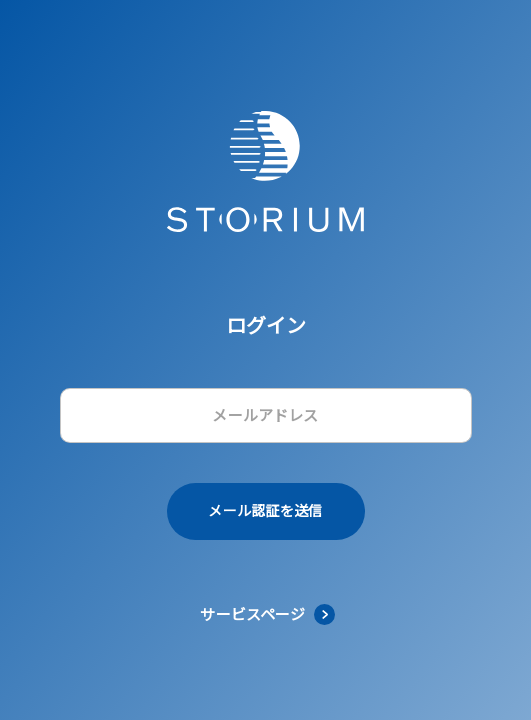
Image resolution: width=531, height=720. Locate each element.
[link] (265, 614)
